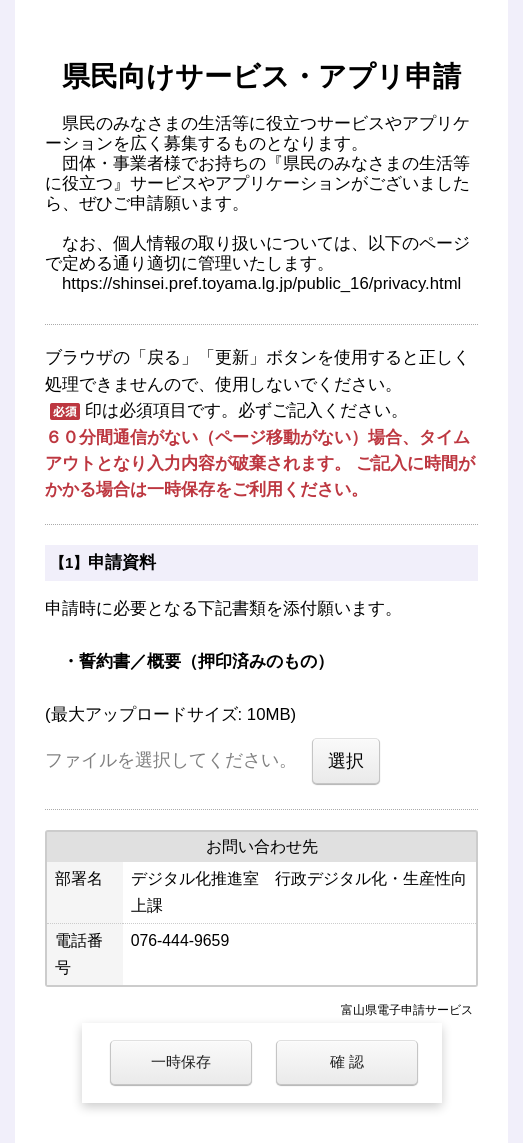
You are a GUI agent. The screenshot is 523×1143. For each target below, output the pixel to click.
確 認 (347, 1061)
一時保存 (181, 1061)
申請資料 (122, 562)
